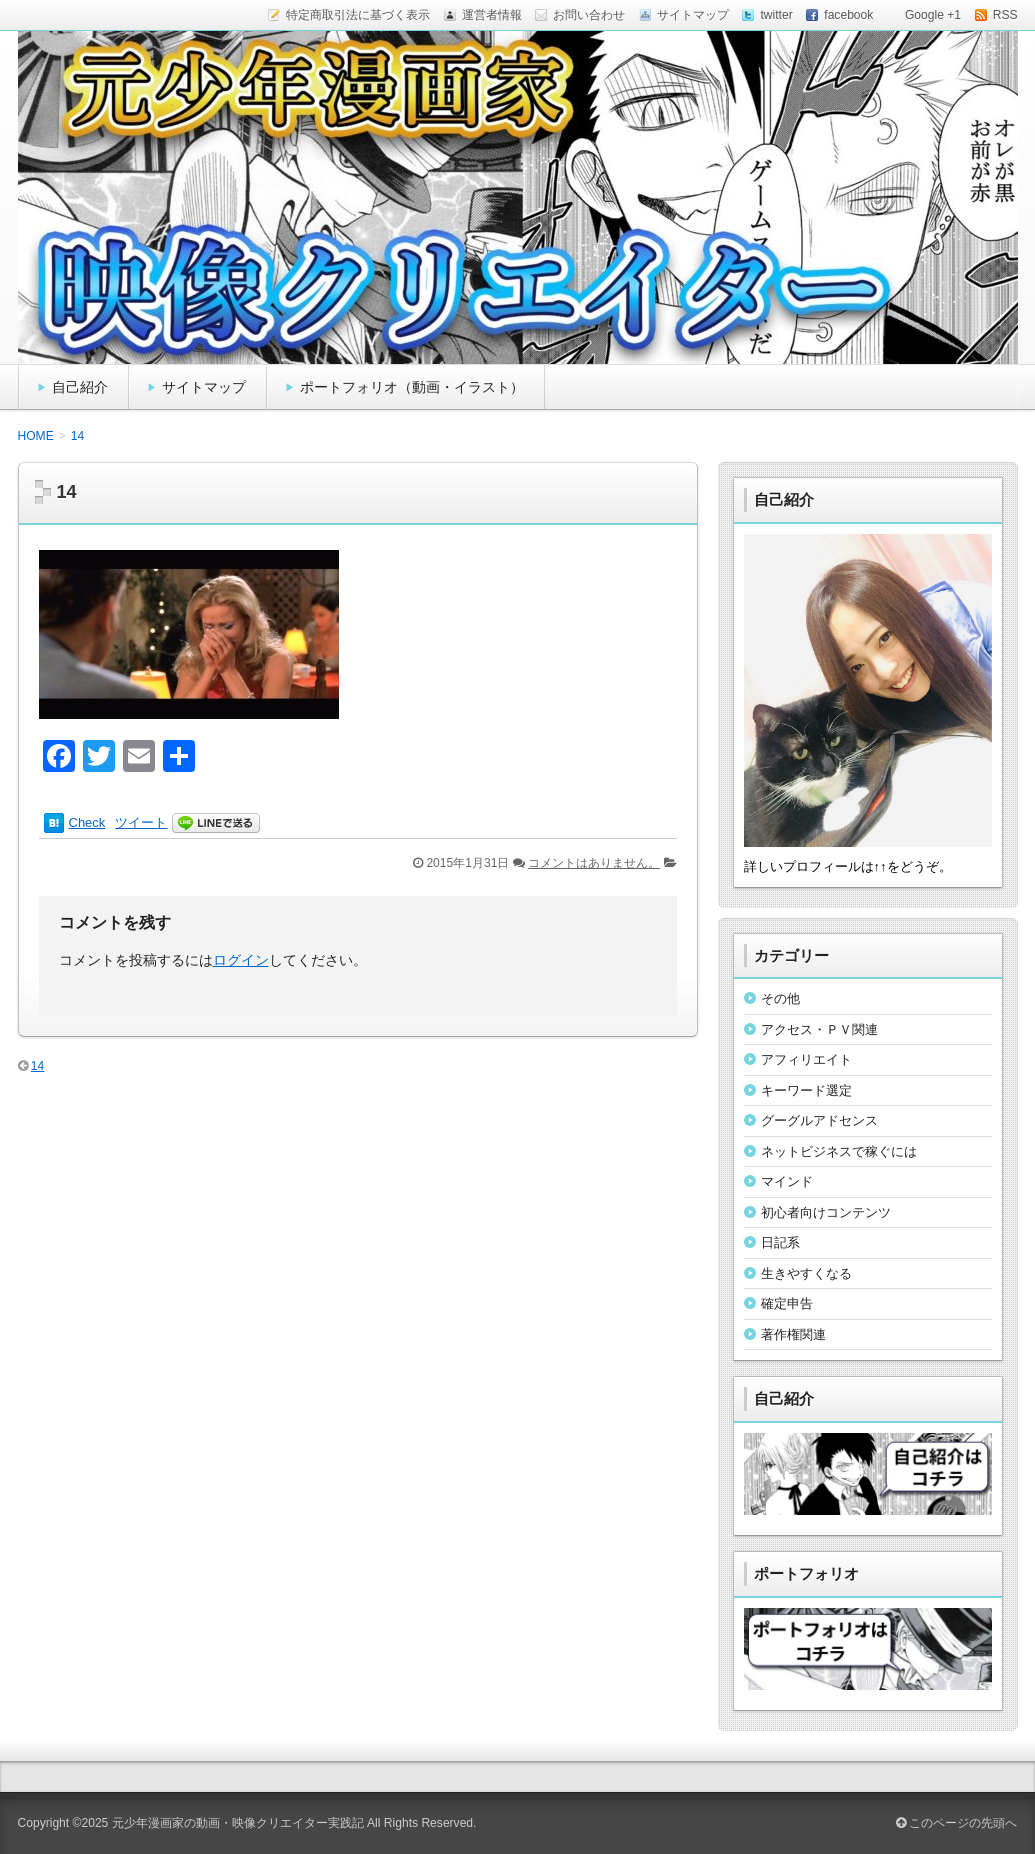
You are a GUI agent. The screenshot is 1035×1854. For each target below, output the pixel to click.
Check (87, 822)
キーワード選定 (806, 1090)
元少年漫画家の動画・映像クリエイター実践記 (238, 1823)
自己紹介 (80, 387)
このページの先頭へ (956, 1823)
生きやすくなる (806, 1273)
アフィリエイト (806, 1059)
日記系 (780, 1242)
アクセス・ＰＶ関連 (819, 1029)
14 (37, 1066)
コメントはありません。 (594, 863)
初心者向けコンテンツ (826, 1212)
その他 (780, 998)
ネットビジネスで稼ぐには (839, 1151)
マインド (787, 1181)
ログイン (241, 960)
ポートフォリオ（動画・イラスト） (412, 387)
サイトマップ (204, 387)
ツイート (141, 822)
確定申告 (787, 1303)
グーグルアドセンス (819, 1120)
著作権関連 (793, 1334)
